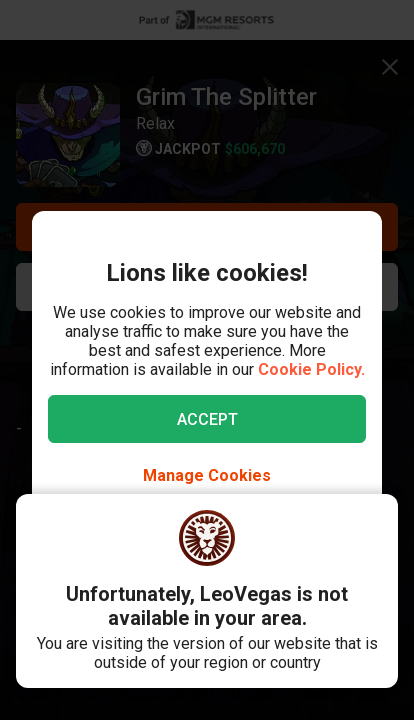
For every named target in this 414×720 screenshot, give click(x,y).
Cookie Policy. (311, 369)
